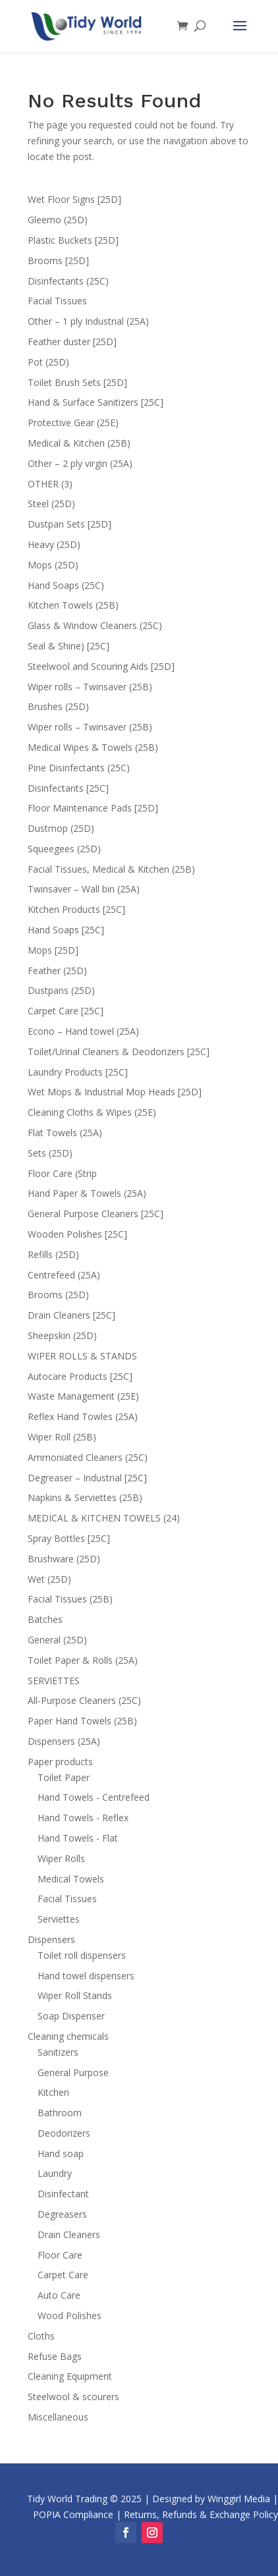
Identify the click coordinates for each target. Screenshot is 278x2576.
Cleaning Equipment (70, 2376)
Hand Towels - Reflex (83, 1817)
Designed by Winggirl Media (211, 2498)
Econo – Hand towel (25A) (83, 1031)
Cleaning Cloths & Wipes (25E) (92, 1112)
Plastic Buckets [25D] (73, 240)
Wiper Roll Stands (75, 1995)
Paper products (60, 1761)
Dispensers (51, 1939)
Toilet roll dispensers (82, 1955)
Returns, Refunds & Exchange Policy (201, 2514)
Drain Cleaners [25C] (71, 1315)
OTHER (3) (50, 484)
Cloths (41, 2336)
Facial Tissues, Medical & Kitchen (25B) (111, 869)
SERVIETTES (54, 1680)
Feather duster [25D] (72, 341)
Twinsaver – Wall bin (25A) (84, 889)
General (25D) (57, 1639)
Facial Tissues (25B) (70, 1599)
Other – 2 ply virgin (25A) (80, 463)
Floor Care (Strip (62, 1173)
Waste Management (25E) (83, 1396)
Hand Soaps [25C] (66, 929)
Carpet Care (63, 2274)
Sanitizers (58, 2052)
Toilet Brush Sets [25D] (77, 382)
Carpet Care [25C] (65, 1010)
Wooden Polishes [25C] (77, 1234)
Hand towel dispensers (86, 1975)
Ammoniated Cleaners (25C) (88, 1457)
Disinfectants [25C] (68, 788)
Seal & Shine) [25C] (68, 646)
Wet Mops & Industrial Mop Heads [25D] (115, 1091)
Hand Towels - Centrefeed (94, 1797)
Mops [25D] (53, 950)
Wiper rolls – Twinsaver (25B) (90, 686)
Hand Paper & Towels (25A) (87, 1193)
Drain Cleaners (69, 2234)
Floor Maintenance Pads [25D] (93, 808)
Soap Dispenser (71, 2016)
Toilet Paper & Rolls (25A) (83, 1660)
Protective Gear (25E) (73, 422)
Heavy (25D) (54, 544)
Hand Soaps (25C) (66, 585)
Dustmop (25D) (61, 828)
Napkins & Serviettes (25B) (85, 1497)
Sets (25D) (50, 1153)
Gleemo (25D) (58, 219)
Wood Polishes (69, 2315)
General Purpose (73, 2072)
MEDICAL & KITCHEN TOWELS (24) (104, 1518)
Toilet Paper (64, 1777)
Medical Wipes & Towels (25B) (93, 747)
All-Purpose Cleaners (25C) (84, 1700)
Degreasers (62, 2214)
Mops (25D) (53, 565)
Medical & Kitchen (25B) (79, 443)
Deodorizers (64, 2133)
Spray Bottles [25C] (69, 1538)
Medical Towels (71, 1879)
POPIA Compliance (73, 2514)
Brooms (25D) (58, 1294)
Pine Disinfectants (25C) (79, 767)
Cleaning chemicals (68, 2036)
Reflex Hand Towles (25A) (83, 1416)
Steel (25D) (51, 503)
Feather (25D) (57, 970)
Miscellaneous (58, 2417)
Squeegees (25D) (64, 848)
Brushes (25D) (58, 706)
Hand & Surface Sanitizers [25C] (95, 402)
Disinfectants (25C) (68, 281)
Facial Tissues (57, 300)
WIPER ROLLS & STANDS (82, 1356)
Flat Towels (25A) (65, 1132)
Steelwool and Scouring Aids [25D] (101, 666)
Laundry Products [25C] (78, 1072)
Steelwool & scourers (73, 2396)
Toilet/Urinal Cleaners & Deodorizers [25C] (118, 1051)
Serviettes (59, 1919)
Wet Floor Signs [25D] (74, 199)
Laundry (55, 2173)
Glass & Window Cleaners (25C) (95, 625)
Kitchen (53, 2092)
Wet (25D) (49, 1579)
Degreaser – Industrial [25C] (87, 1477)
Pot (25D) (48, 362)
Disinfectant (63, 2193)
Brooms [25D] (58, 260)
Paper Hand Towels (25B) (82, 1720)
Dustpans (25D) (61, 990)
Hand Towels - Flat (78, 1838)
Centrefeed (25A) (64, 1275)
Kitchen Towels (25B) (73, 605)
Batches (45, 1619)
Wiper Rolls (61, 1858)
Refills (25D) (53, 1254)
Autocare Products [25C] (80, 1376)
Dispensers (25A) (64, 1741)
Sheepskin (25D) (62, 1335)
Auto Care (59, 2295)
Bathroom (60, 2112)
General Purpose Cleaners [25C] (95, 1213)
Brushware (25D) (64, 1558)
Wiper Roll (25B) (62, 1437)
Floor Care (60, 2255)
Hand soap (61, 2153)
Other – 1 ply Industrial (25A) (88, 321)
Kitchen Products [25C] (76, 909)
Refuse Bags (55, 2356)
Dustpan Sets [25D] (69, 524)
